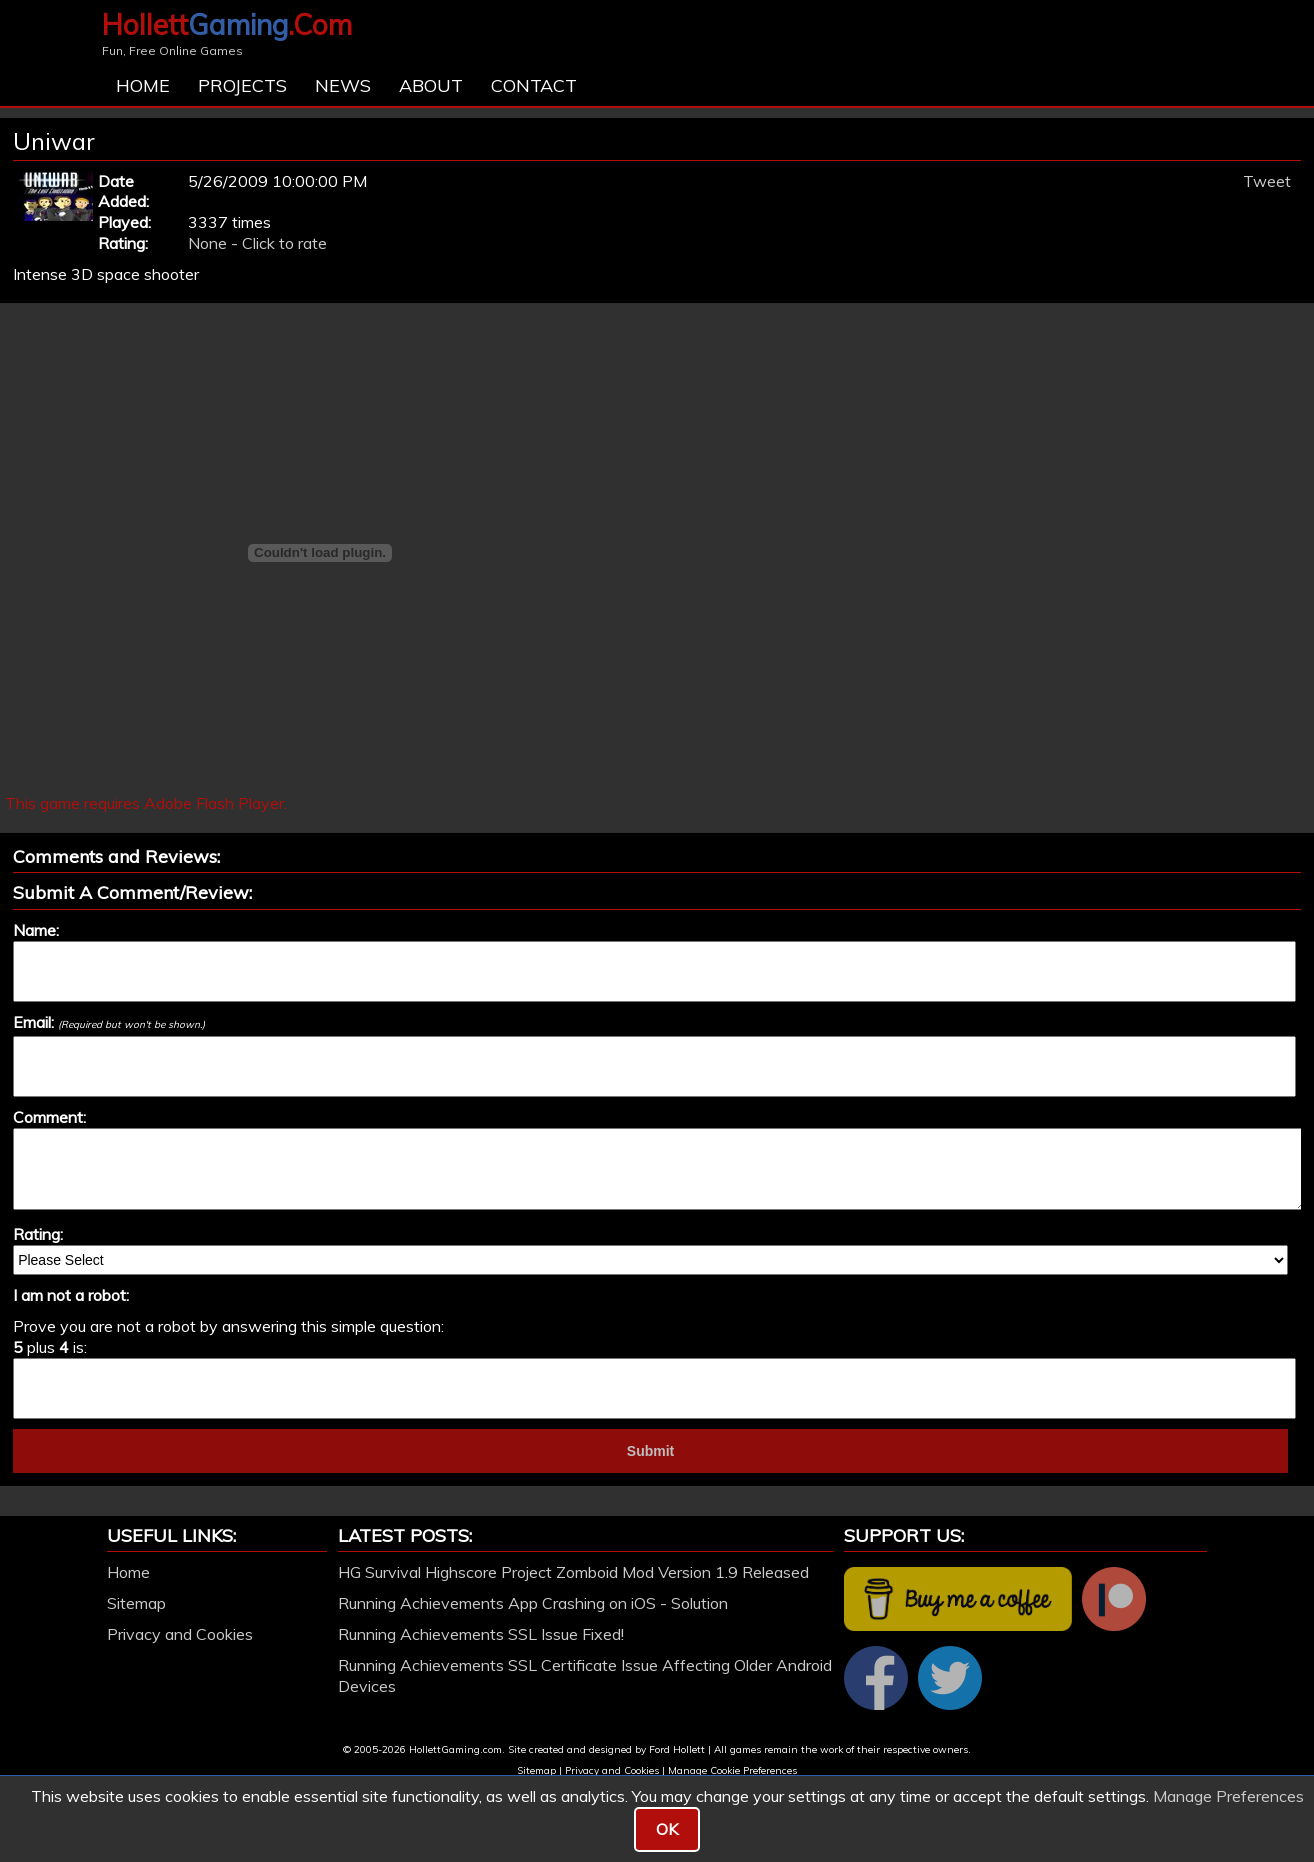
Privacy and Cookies (180, 1634)
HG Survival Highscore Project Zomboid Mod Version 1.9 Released (573, 1572)
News (343, 85)
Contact (534, 85)
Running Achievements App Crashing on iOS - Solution (533, 1603)
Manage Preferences (1228, 1796)
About (431, 85)
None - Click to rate (257, 243)
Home (143, 85)
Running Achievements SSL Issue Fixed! (481, 1634)
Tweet (1267, 181)
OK (667, 1829)
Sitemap (136, 1603)
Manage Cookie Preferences (732, 1770)
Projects (242, 85)
